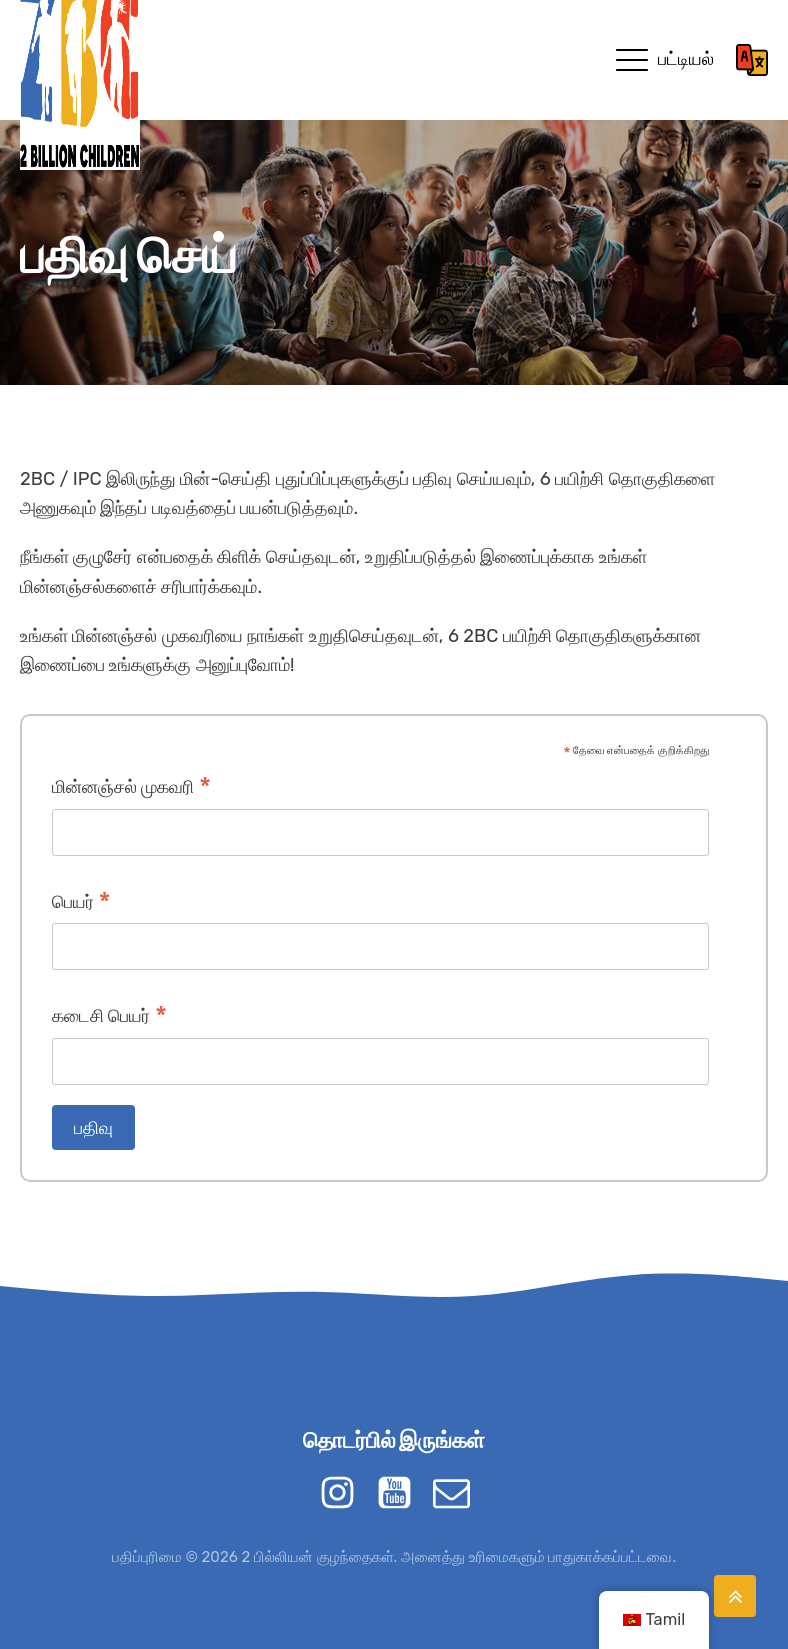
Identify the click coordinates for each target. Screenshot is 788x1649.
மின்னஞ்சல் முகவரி (131, 788)
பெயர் (81, 903)
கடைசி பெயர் (109, 1017)
